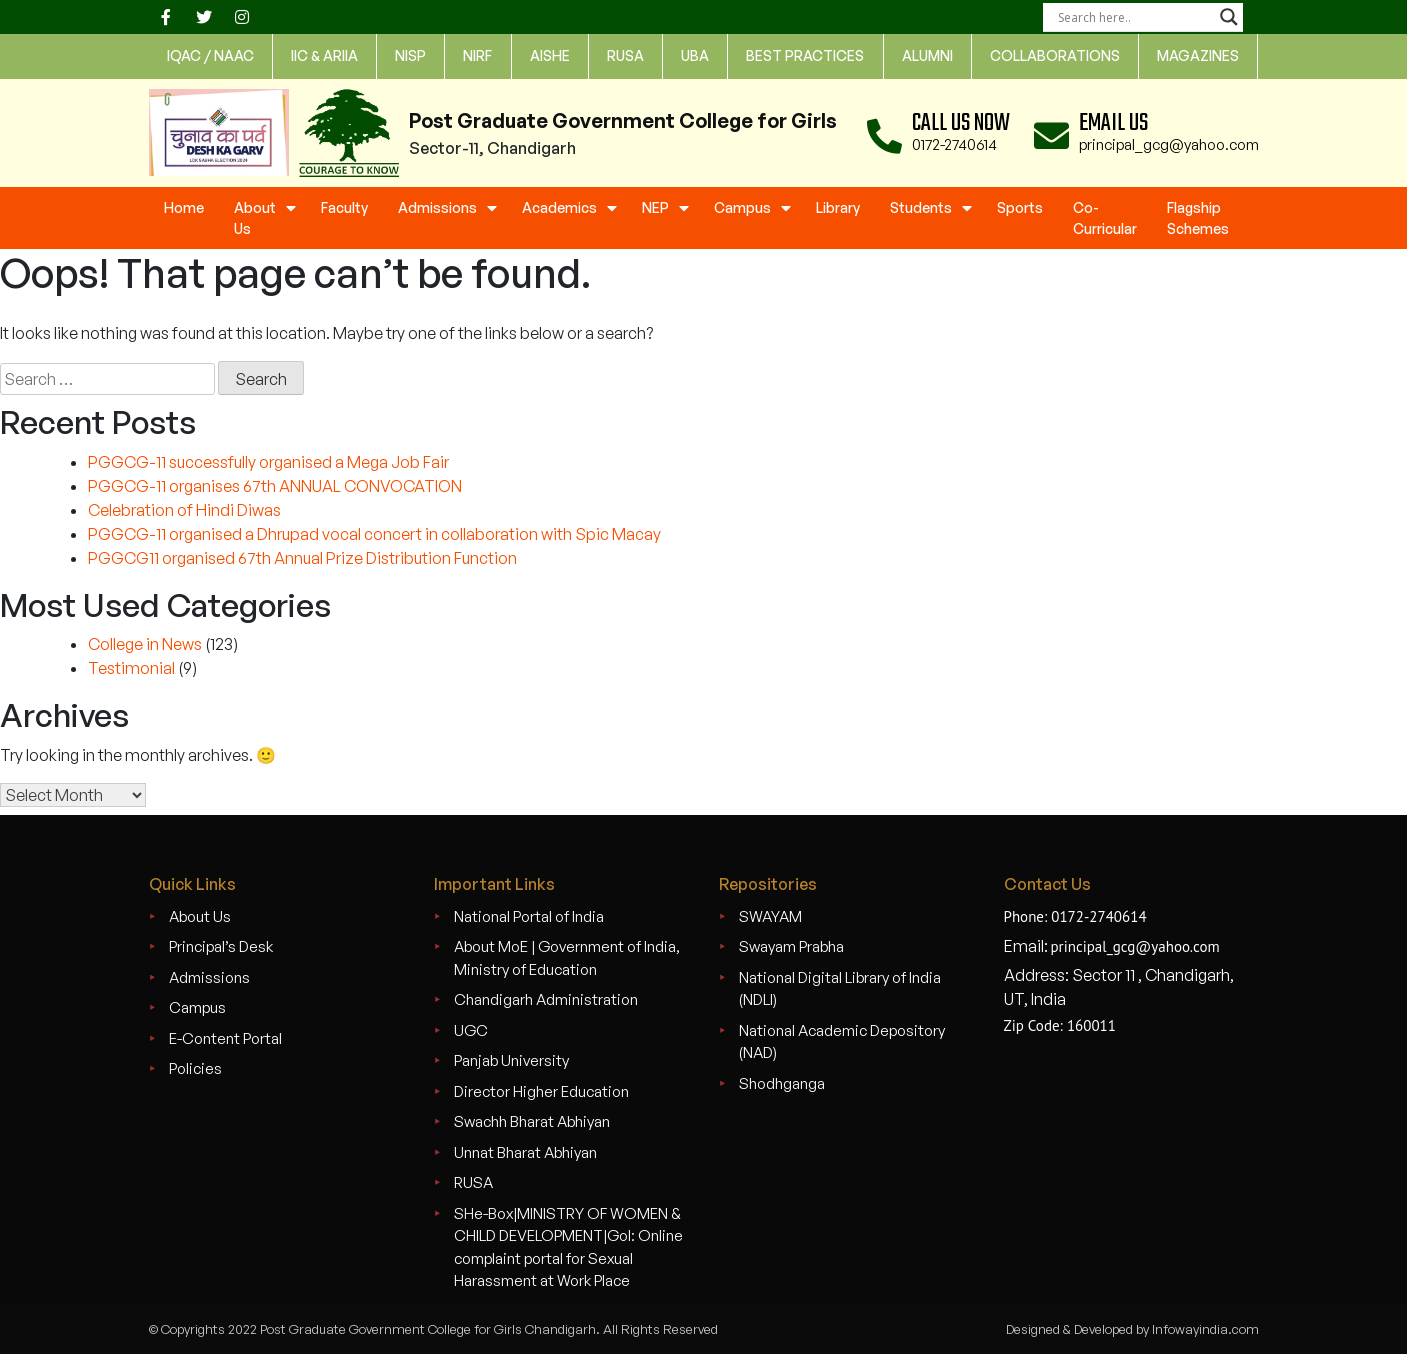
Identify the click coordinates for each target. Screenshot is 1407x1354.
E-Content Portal (225, 1038)
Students (921, 207)
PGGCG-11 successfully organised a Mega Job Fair (268, 462)
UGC (471, 1030)
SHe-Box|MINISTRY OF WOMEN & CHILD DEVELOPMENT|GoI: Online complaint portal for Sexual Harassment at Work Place (568, 1247)
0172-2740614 (954, 144)
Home (184, 207)
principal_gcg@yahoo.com (1169, 144)
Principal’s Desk (221, 946)
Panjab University (511, 1060)
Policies (195, 1068)
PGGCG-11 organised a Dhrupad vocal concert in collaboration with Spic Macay (374, 534)
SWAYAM (770, 916)
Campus (742, 207)
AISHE (550, 55)
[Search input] (1134, 17)
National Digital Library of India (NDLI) (840, 989)
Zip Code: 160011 (1060, 1025)
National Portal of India (529, 916)
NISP (410, 55)
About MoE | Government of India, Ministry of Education (567, 958)
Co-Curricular (1105, 218)
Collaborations (1055, 55)
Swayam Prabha (791, 946)
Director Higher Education (541, 1091)
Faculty (344, 207)
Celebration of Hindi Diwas (184, 510)
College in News (145, 644)
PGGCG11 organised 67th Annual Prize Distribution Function (302, 558)
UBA (695, 55)
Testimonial (131, 668)
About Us (255, 218)
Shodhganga (782, 1083)
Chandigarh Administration (546, 999)
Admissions (437, 207)
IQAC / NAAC (210, 55)
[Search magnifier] (1229, 17)
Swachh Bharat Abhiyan (532, 1121)
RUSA (473, 1182)
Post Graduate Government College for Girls (623, 120)
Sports (1020, 207)
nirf (477, 55)
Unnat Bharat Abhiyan (525, 1152)
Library (838, 207)
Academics (559, 207)
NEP (655, 207)
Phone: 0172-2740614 (1075, 916)
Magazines (1198, 55)
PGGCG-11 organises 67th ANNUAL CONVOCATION (275, 486)
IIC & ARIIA (324, 55)
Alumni (927, 55)
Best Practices (805, 55)
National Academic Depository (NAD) (842, 1042)
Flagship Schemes (1198, 218)
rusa (625, 55)
